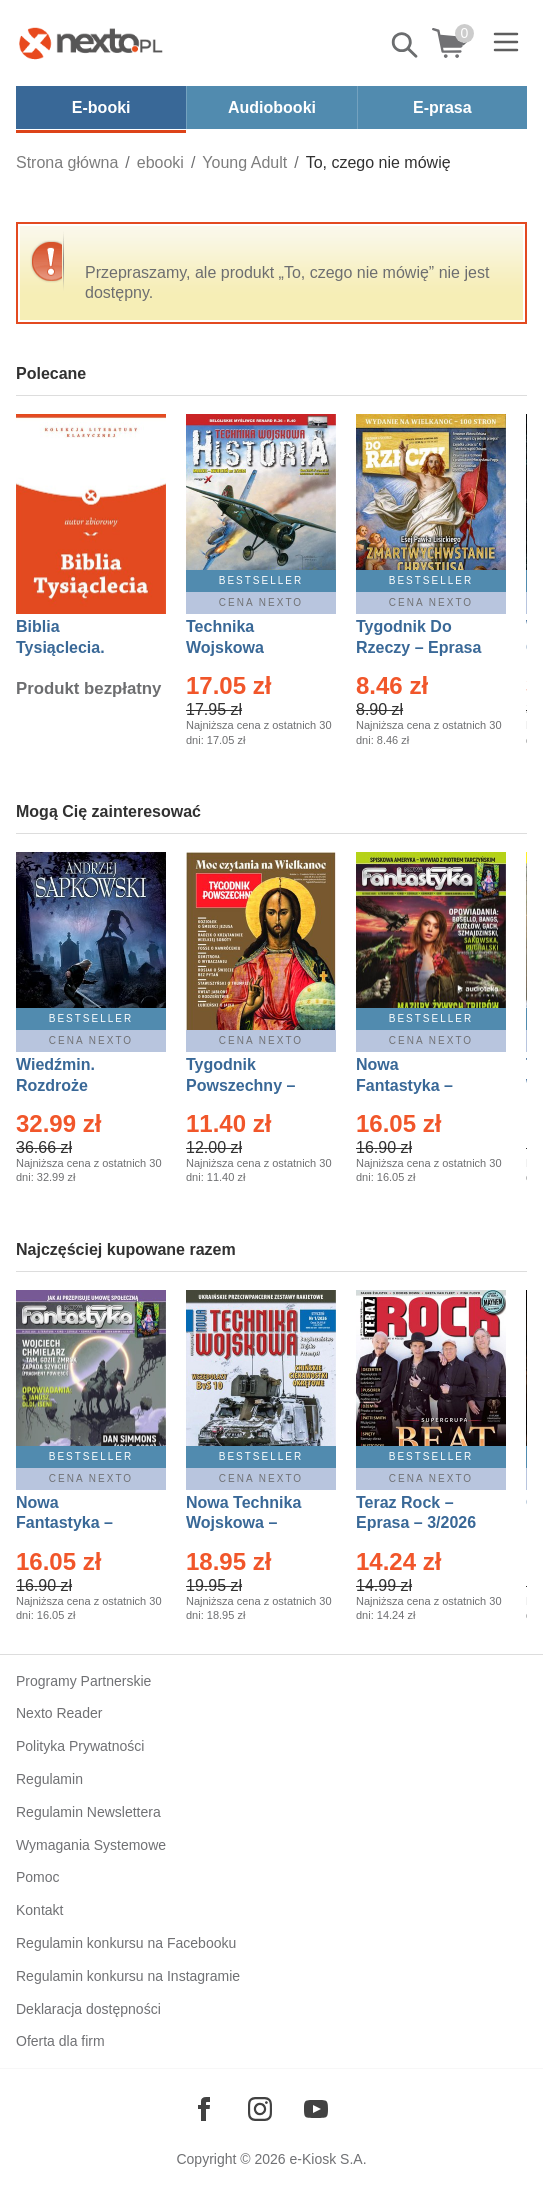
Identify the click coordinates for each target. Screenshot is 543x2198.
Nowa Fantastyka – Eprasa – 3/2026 (416, 1085)
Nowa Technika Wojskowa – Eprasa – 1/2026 (246, 1523)
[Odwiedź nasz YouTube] (316, 2109)
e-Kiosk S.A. (328, 2159)
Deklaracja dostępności (88, 2009)
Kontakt (39, 1910)
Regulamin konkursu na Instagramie (128, 1976)
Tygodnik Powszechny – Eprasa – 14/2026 (250, 1085)
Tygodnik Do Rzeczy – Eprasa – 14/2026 (418, 647)
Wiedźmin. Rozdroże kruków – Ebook (77, 1085)
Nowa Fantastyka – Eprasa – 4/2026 (76, 1523)
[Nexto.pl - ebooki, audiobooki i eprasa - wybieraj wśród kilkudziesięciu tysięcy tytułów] (91, 43)
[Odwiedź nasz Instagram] (260, 2109)
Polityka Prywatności (80, 1746)
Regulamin (49, 1779)
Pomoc (38, 1877)
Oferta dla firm (60, 2041)
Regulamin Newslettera (88, 1812)
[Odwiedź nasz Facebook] (204, 2109)
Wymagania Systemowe (91, 1845)
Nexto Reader (59, 1713)
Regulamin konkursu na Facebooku (126, 1943)
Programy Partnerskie (83, 1681)
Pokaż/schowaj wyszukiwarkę (406, 45)
